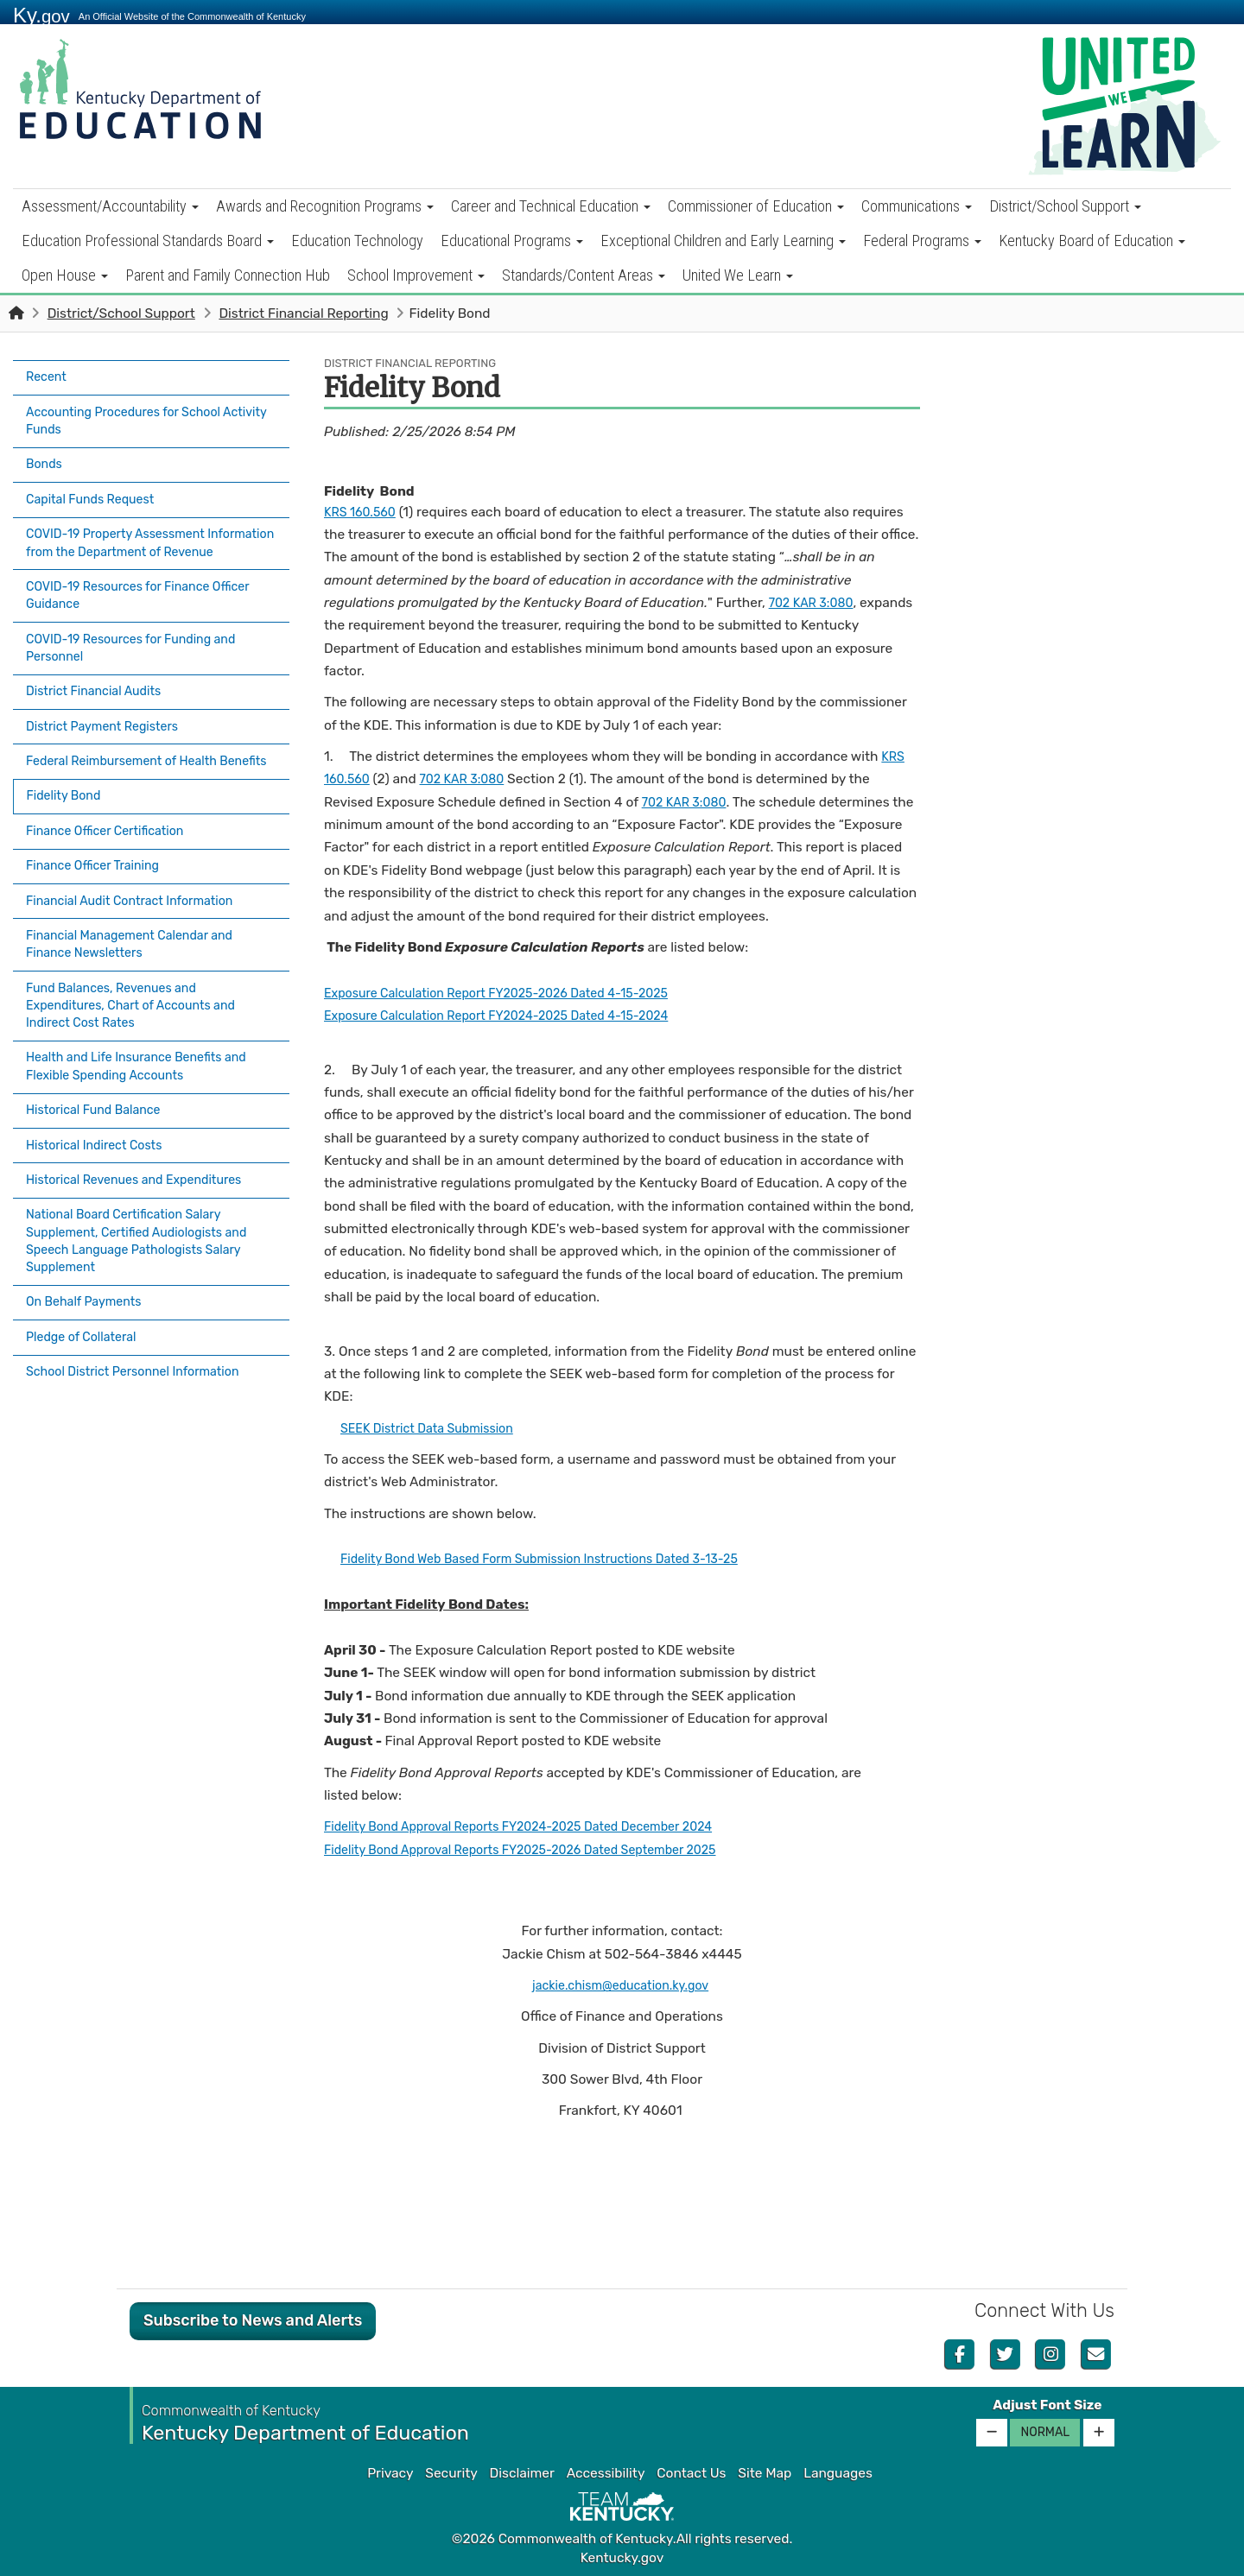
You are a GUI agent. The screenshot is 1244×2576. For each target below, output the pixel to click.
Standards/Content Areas (583, 275)
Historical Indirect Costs (100, 1113)
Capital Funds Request (96, 485)
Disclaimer (522, 2473)
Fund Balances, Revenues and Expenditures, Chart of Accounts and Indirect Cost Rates (140, 983)
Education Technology (357, 240)
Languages (838, 2473)
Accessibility (606, 2473)
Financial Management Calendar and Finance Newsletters (139, 925)
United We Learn (737, 275)
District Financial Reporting (303, 313)
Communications (916, 206)
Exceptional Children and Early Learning (723, 240)
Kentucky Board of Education (1092, 240)
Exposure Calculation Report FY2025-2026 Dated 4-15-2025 (512, 993)
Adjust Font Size (1047, 2405)
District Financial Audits (100, 684)
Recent (48, 375)
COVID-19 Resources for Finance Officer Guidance (148, 594)
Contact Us (691, 2473)
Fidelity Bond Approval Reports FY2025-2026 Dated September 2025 (538, 1850)
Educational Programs (512, 240)
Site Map (764, 2473)
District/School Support (1065, 206)
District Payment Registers (109, 714)
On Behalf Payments (89, 1261)
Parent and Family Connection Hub (227, 275)
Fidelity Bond (69, 793)
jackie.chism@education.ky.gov (620, 1985)
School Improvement (416, 275)
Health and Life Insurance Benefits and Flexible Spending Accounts (146, 1042)
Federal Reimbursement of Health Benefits (130, 754)
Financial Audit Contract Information (139, 885)
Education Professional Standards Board (148, 240)
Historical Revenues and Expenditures (144, 1143)
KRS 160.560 (363, 512)
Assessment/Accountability (110, 206)
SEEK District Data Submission (435, 1428)
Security (451, 2473)
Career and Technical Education (551, 206)
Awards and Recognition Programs (325, 206)
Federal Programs (922, 240)
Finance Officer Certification (112, 824)
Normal (1044, 2432)
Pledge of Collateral (86, 1292)
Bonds (46, 455)
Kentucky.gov (622, 2558)
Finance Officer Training (99, 854)
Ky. (41, 15)
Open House (65, 275)
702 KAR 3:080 (815, 603)
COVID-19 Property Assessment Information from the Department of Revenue (138, 535)
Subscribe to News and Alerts (252, 2320)
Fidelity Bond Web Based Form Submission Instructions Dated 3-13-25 (558, 1558)
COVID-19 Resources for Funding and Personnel (141, 643)
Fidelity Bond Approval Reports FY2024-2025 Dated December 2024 (536, 1826)
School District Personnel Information (142, 1322)
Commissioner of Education (756, 206)
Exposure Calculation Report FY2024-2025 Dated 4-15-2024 (512, 1015)
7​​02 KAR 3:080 (688, 802)
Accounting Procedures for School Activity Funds (132, 415)
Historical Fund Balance (99, 1083)
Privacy (390, 2473)
